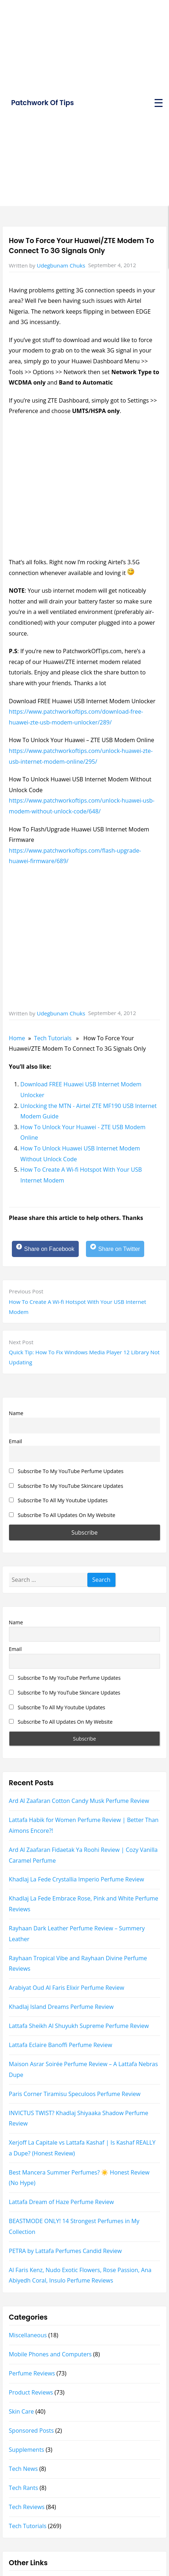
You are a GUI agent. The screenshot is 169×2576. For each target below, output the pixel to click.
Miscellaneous (28, 2335)
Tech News (23, 2469)
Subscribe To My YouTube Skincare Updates (66, 1485)
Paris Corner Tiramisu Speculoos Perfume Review (75, 2094)
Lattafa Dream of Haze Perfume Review (61, 2202)
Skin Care (21, 2411)
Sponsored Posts (31, 2430)
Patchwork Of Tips (42, 103)
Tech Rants (23, 2488)
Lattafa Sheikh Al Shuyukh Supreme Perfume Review (79, 2026)
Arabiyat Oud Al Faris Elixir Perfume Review (66, 1988)
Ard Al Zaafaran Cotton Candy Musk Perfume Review (79, 1801)
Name (16, 1413)
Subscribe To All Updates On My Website (62, 1515)
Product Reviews (31, 2392)
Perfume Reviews (32, 2373)
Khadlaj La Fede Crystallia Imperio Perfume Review (76, 1879)
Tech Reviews (27, 2507)
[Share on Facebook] (45, 1249)
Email (15, 1441)
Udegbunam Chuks (61, 265)
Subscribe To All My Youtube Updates (58, 1500)
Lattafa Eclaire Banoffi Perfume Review (60, 2045)
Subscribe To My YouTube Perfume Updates (66, 1471)
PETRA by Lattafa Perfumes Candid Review (65, 2251)
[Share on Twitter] (115, 1249)
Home (17, 1038)
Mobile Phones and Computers (50, 2354)
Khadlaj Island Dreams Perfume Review (61, 2007)
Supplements (26, 2450)
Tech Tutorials (53, 1038)
